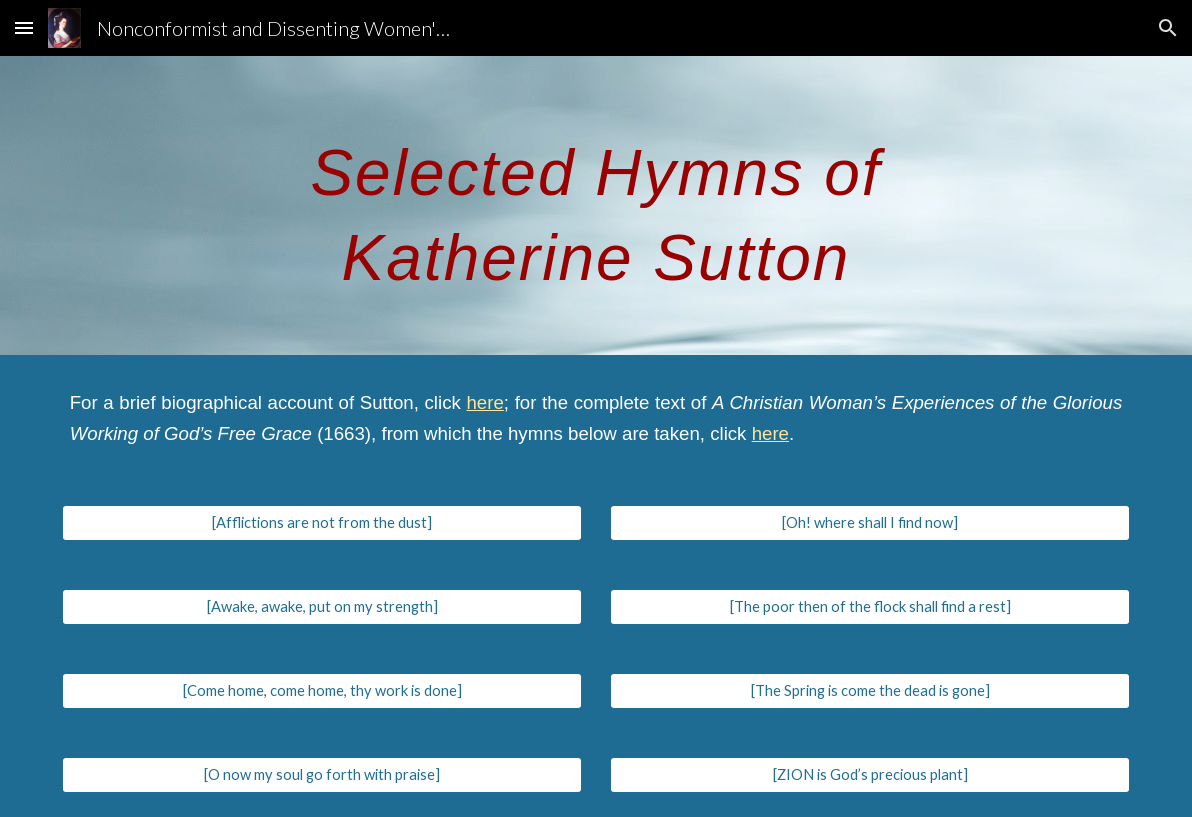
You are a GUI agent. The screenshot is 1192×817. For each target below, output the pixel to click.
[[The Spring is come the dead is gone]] (870, 691)
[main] (595, 205)
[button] (24, 27)
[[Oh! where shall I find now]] (870, 523)
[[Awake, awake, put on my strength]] (322, 607)
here (484, 402)
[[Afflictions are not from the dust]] (322, 523)
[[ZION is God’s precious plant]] (870, 775)
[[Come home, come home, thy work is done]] (322, 691)
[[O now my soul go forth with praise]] (322, 775)
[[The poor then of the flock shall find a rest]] (870, 607)
